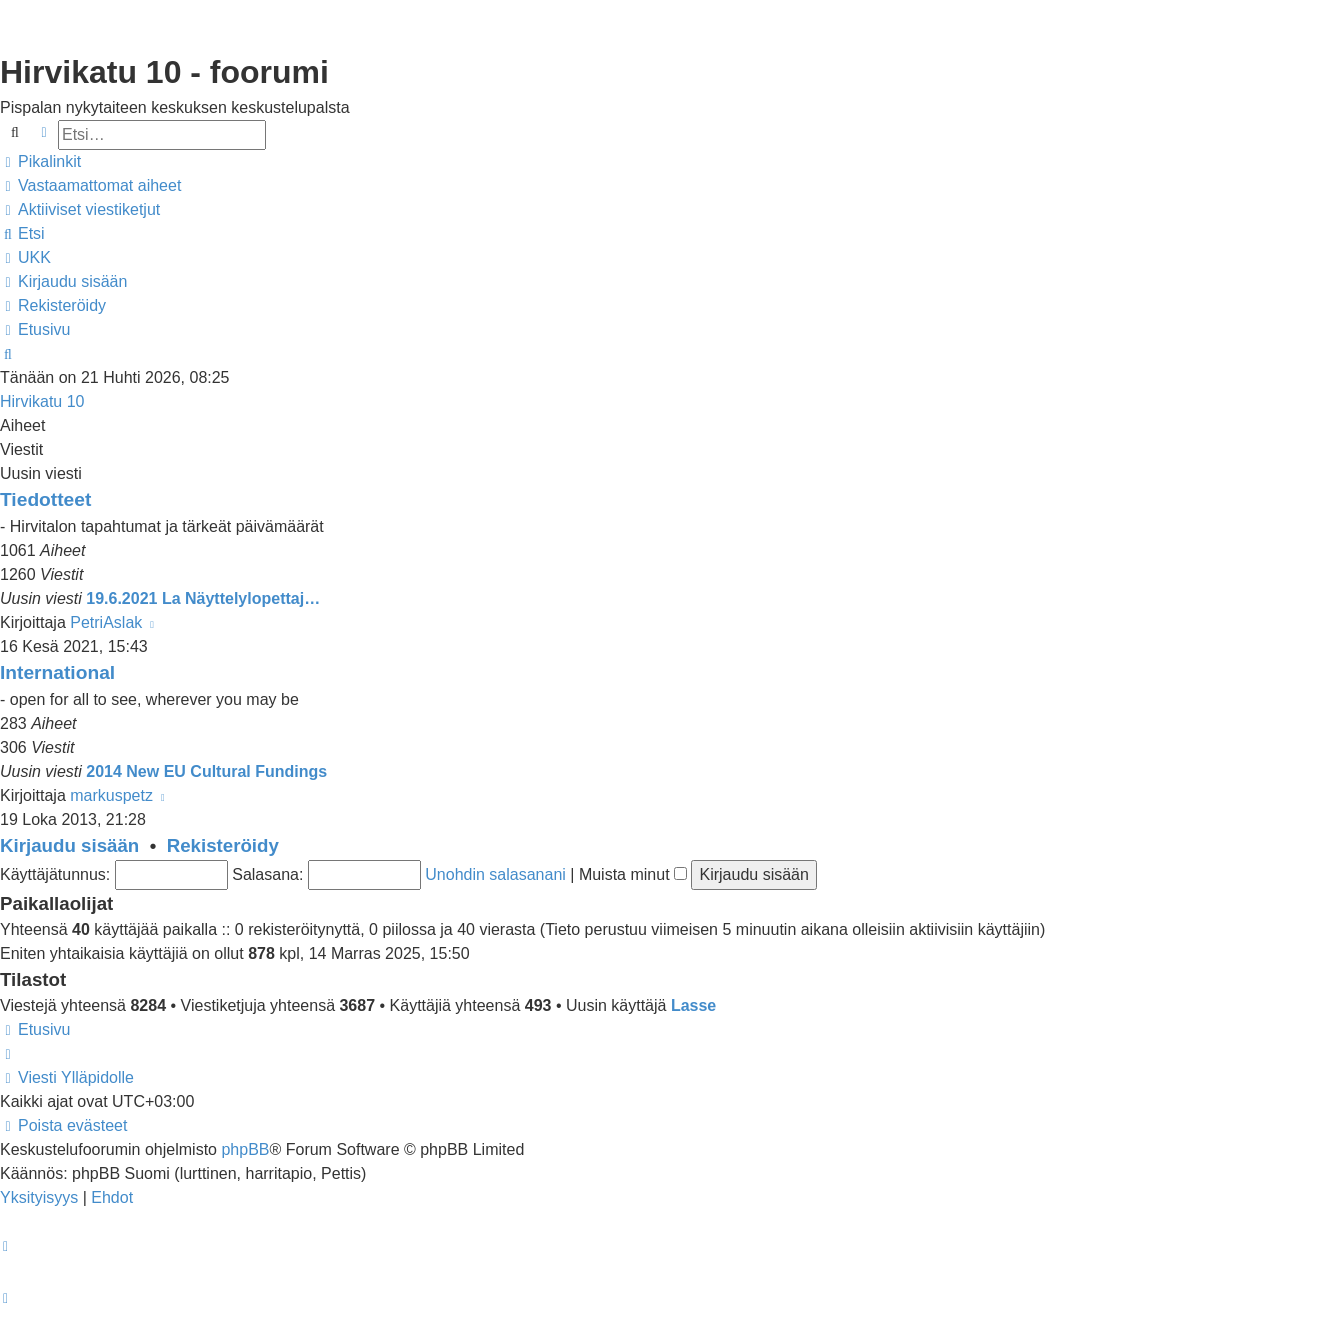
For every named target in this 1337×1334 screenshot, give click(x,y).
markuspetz (111, 795)
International (57, 672)
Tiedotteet (45, 499)
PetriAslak (106, 622)
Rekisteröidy (223, 845)
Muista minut (633, 874)
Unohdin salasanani (495, 874)
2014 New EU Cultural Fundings (206, 771)
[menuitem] (90, 186)
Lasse (693, 1005)
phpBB (245, 1149)
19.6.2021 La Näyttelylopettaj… (203, 598)
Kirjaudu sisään (69, 845)
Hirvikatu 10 (42, 401)
